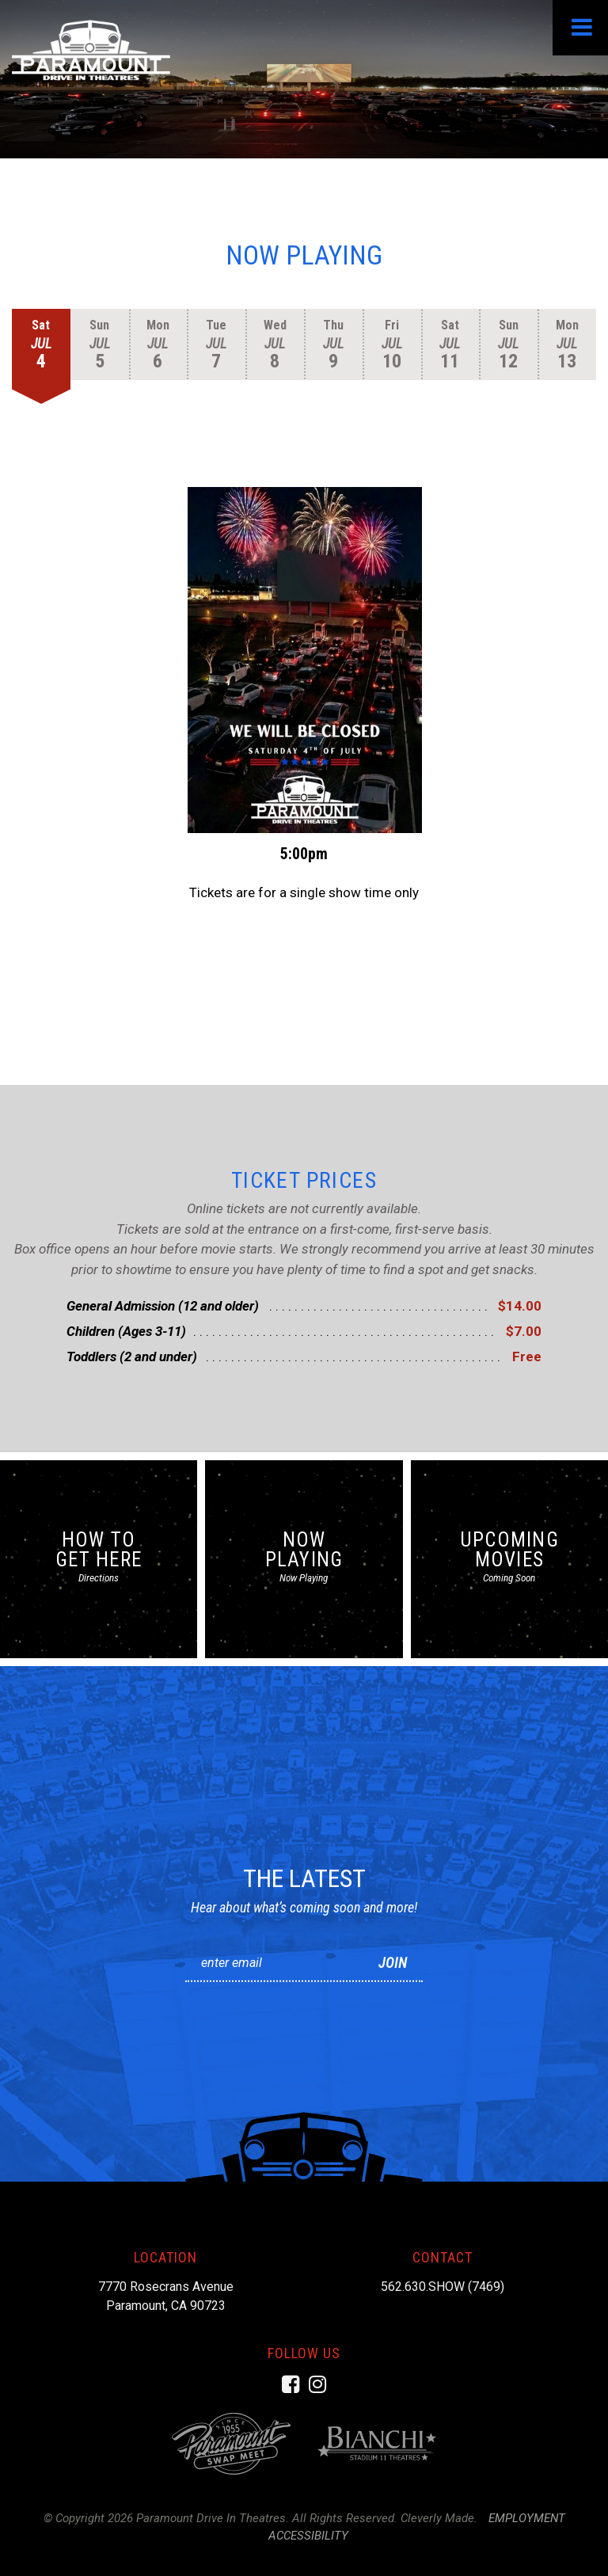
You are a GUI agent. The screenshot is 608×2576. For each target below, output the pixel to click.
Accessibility (308, 2535)
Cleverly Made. (439, 2518)
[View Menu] (580, 27)
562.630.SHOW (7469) (442, 2286)
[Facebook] (290, 2384)
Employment (526, 2518)
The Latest (304, 1878)
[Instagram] (317, 2384)
